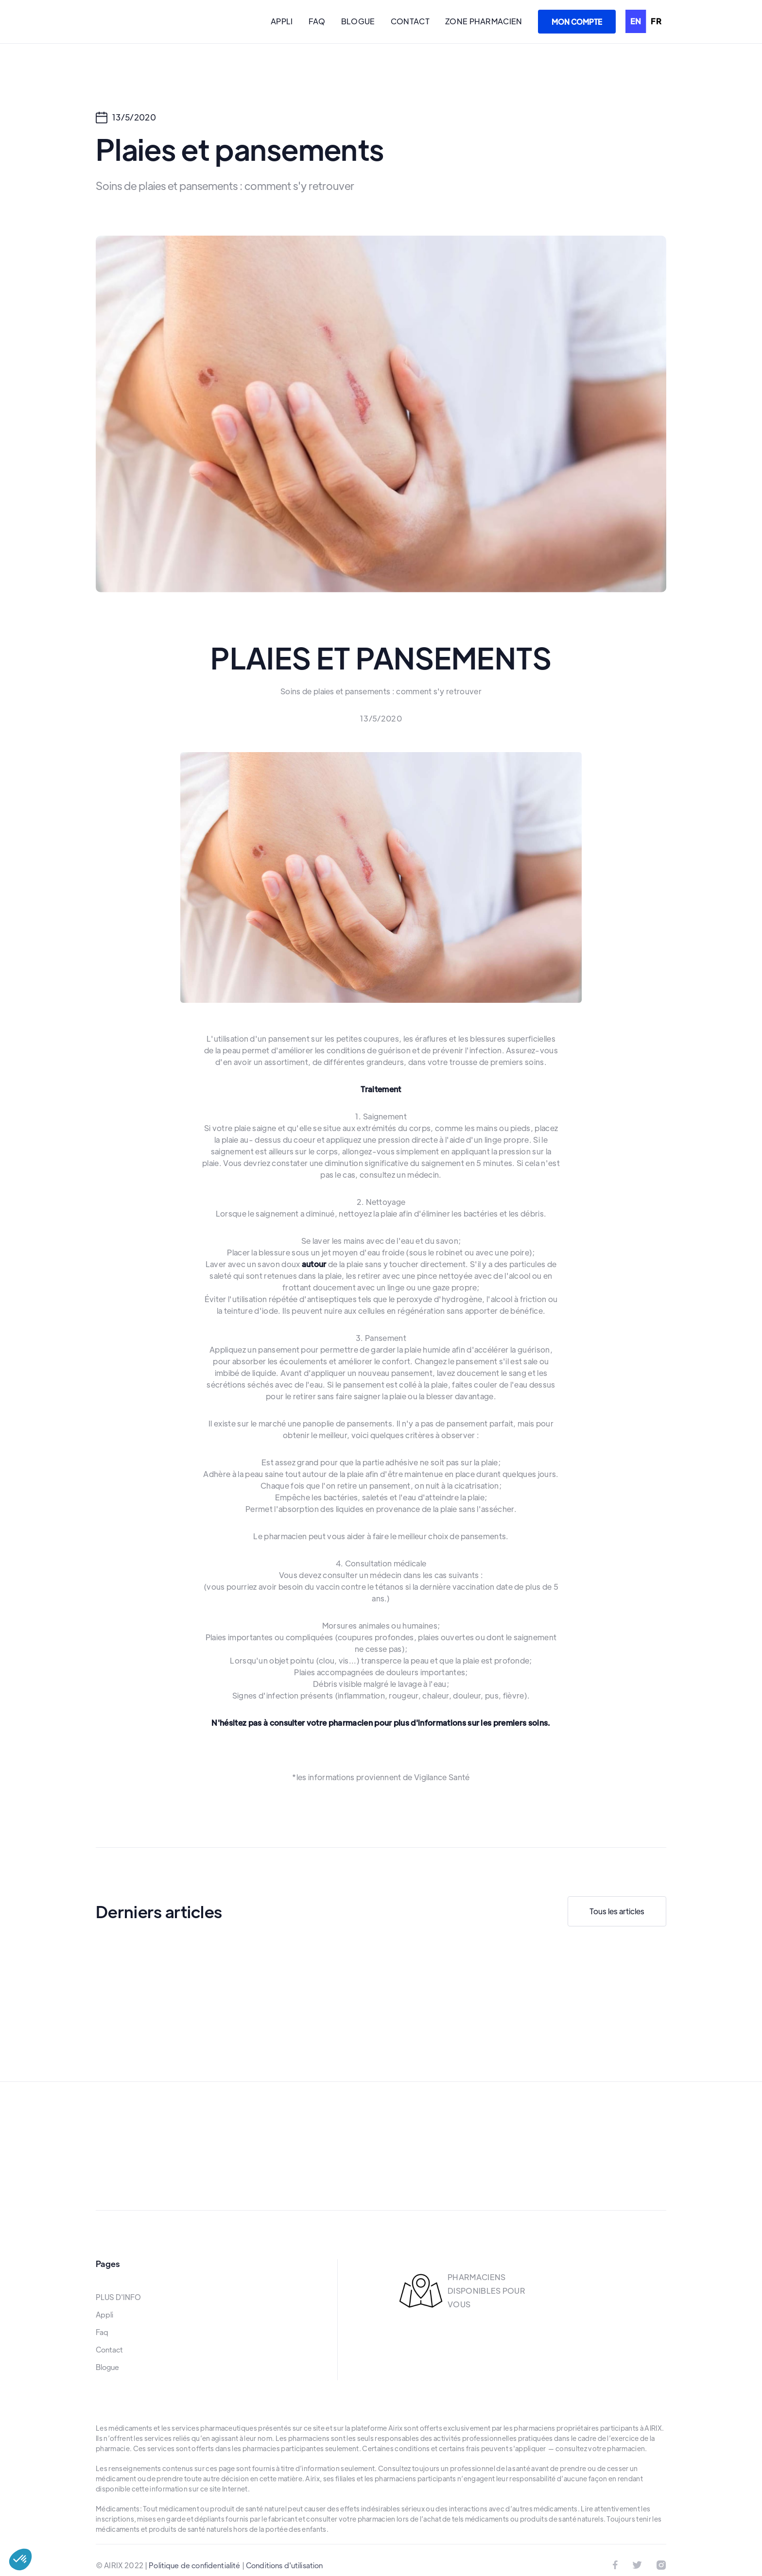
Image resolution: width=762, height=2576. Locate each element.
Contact (109, 2349)
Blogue (107, 2367)
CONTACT (410, 21)
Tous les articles (616, 1911)
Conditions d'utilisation (284, 2565)
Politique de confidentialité (194, 2565)
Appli (104, 2314)
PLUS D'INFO (118, 2297)
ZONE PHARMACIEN (483, 21)
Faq (102, 2332)
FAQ (317, 21)
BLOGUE (358, 21)
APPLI (282, 21)
